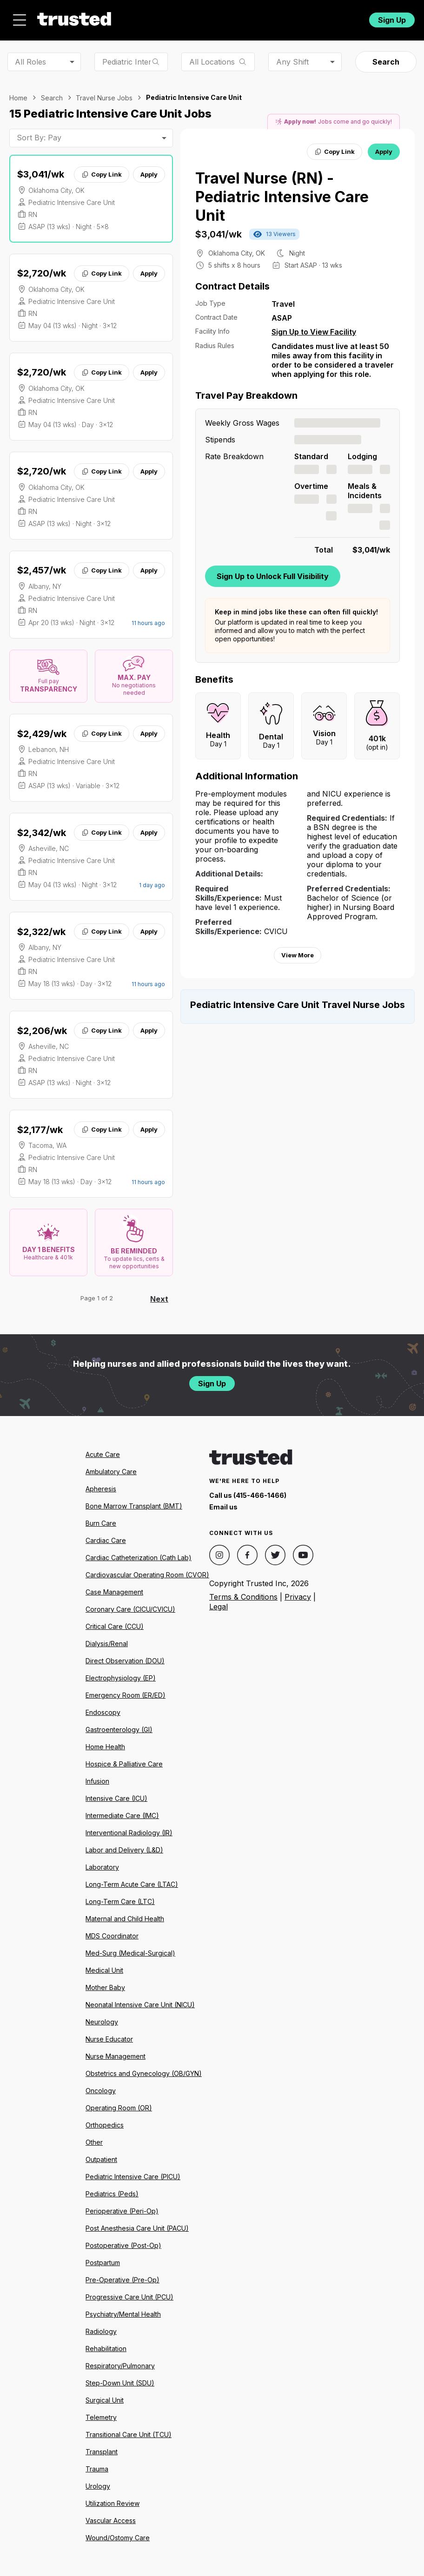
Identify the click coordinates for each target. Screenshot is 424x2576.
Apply (149, 174)
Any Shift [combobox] (292, 61)
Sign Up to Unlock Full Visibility (273, 576)
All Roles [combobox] (30, 61)
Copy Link (101, 174)
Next (159, 1299)
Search (385, 61)
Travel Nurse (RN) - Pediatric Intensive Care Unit (282, 196)
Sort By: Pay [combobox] (39, 137)
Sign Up (392, 20)
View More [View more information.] (297, 955)
